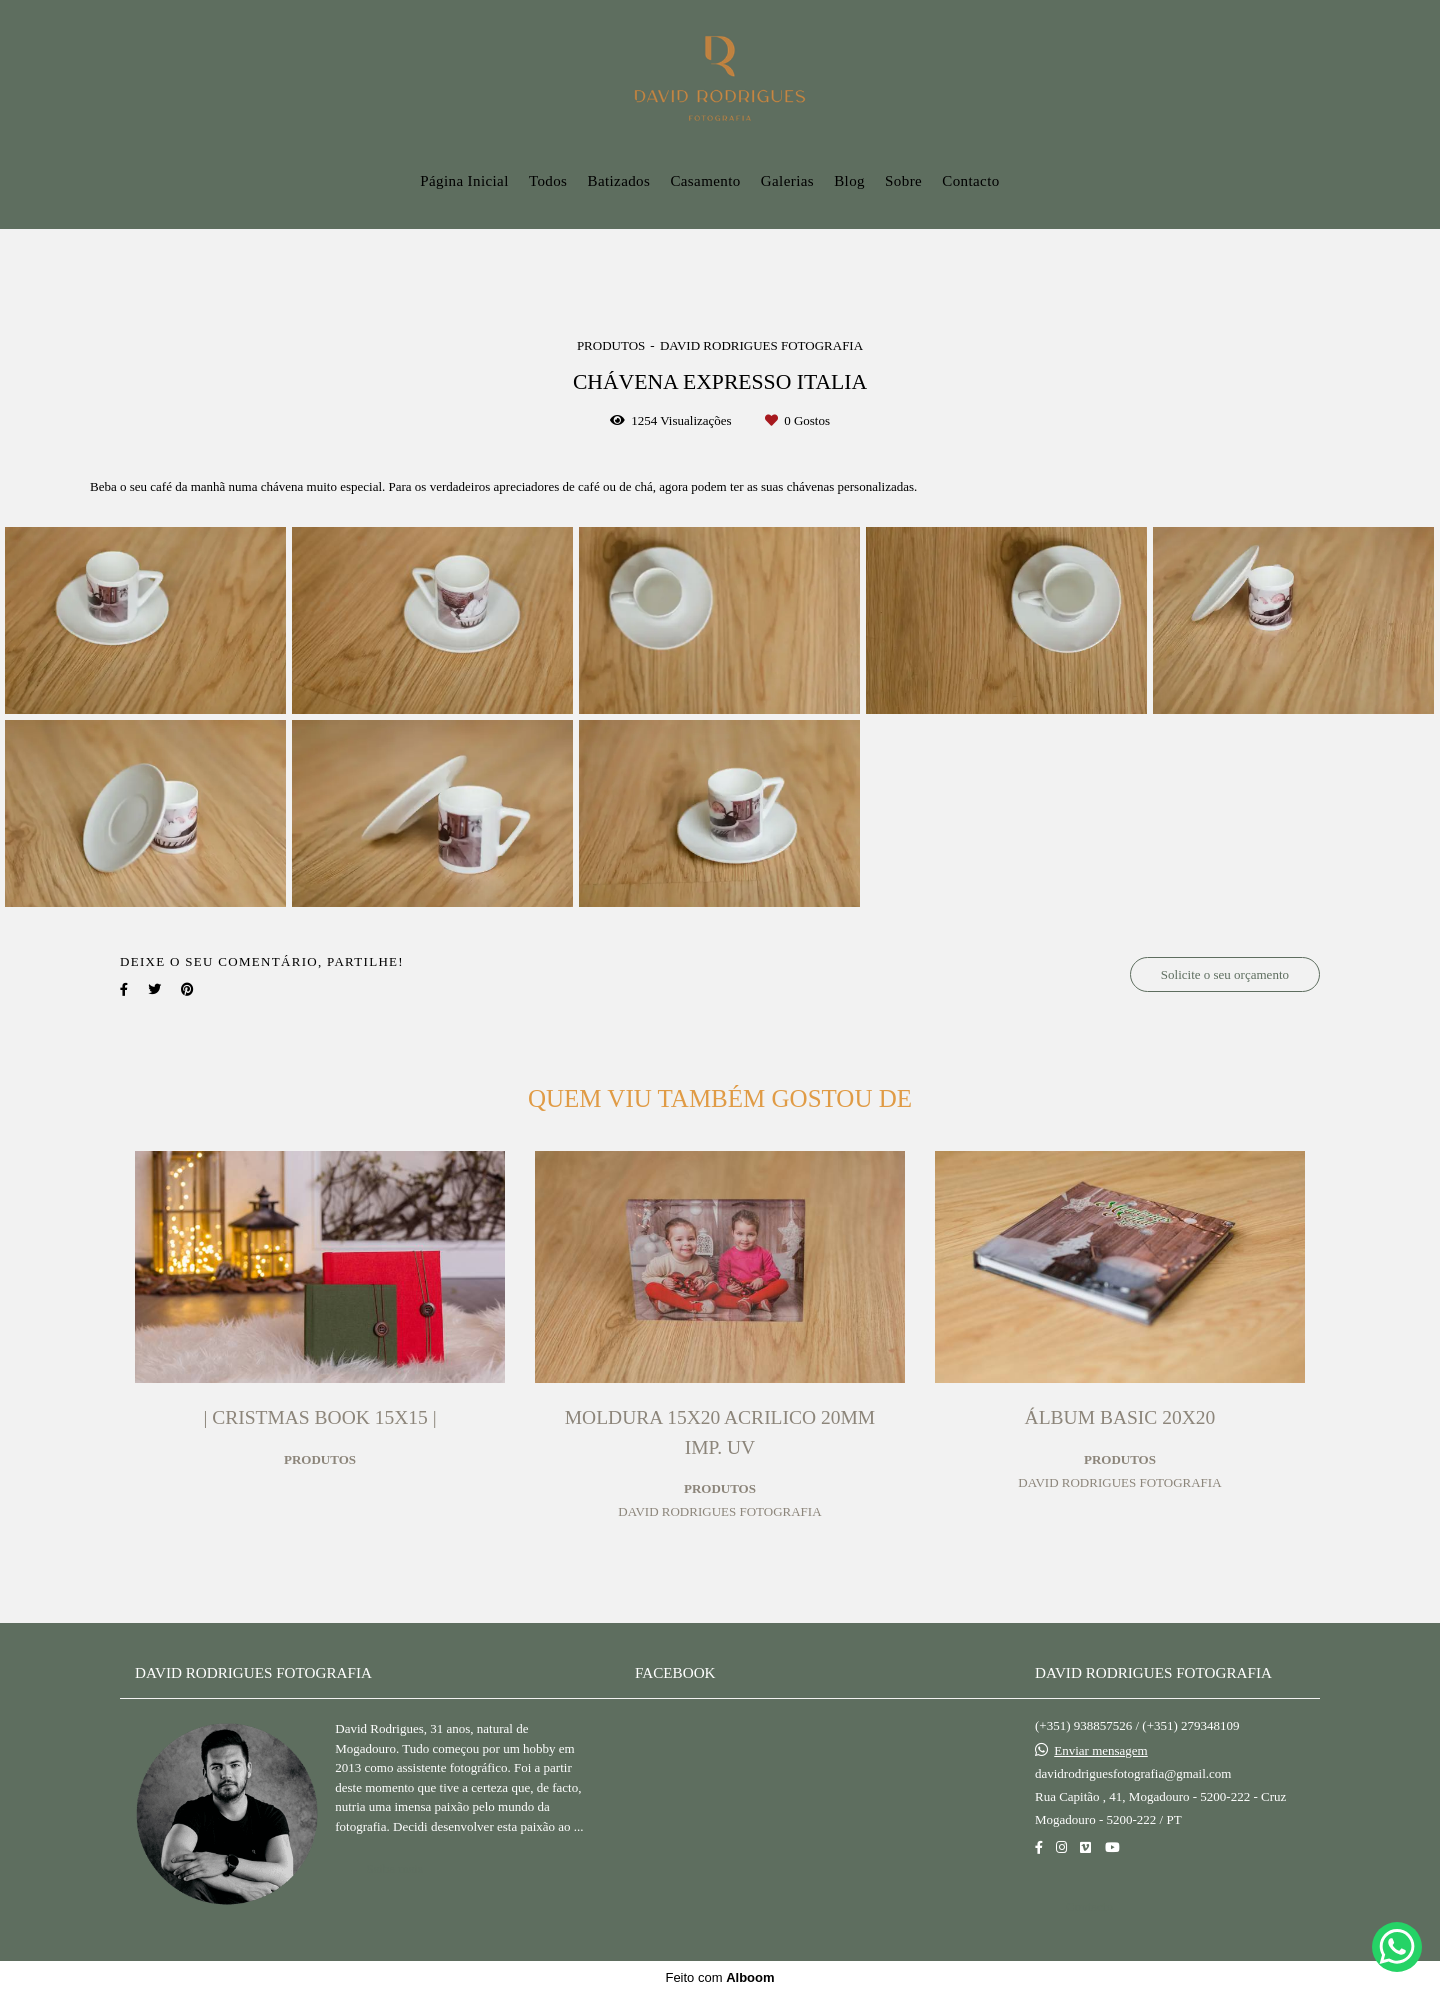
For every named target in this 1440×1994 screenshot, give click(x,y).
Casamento (705, 181)
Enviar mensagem (1101, 1750)
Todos (548, 181)
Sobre (903, 181)
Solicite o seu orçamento (1225, 974)
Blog (849, 181)
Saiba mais (394, 1868)
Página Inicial (464, 181)
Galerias (787, 181)
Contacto (970, 181)
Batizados (618, 181)
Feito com (719, 1977)
